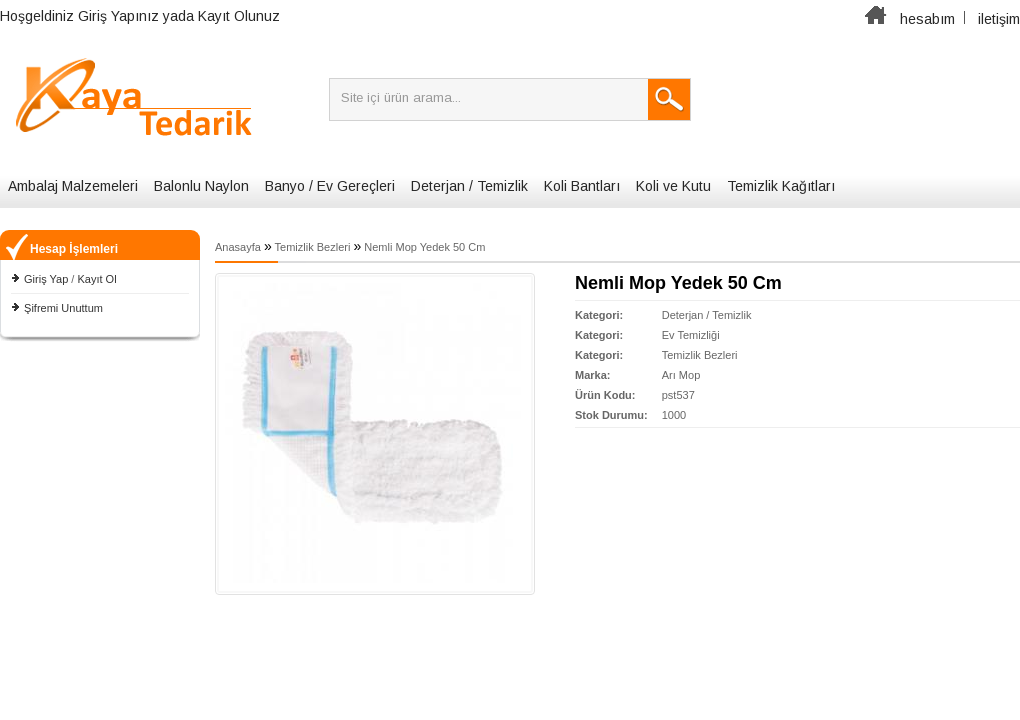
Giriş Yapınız (118, 16)
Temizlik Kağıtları (781, 186)
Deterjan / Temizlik (469, 186)
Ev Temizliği (691, 335)
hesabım (927, 19)
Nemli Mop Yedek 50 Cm (424, 247)
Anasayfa (238, 247)
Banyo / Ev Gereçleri (330, 186)
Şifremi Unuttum (63, 308)
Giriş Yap (46, 279)
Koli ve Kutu (673, 186)
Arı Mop (681, 375)
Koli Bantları (582, 186)
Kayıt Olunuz (239, 16)
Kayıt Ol (96, 279)
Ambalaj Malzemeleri (73, 186)
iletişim (999, 19)
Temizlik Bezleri (313, 247)
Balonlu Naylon (201, 186)
